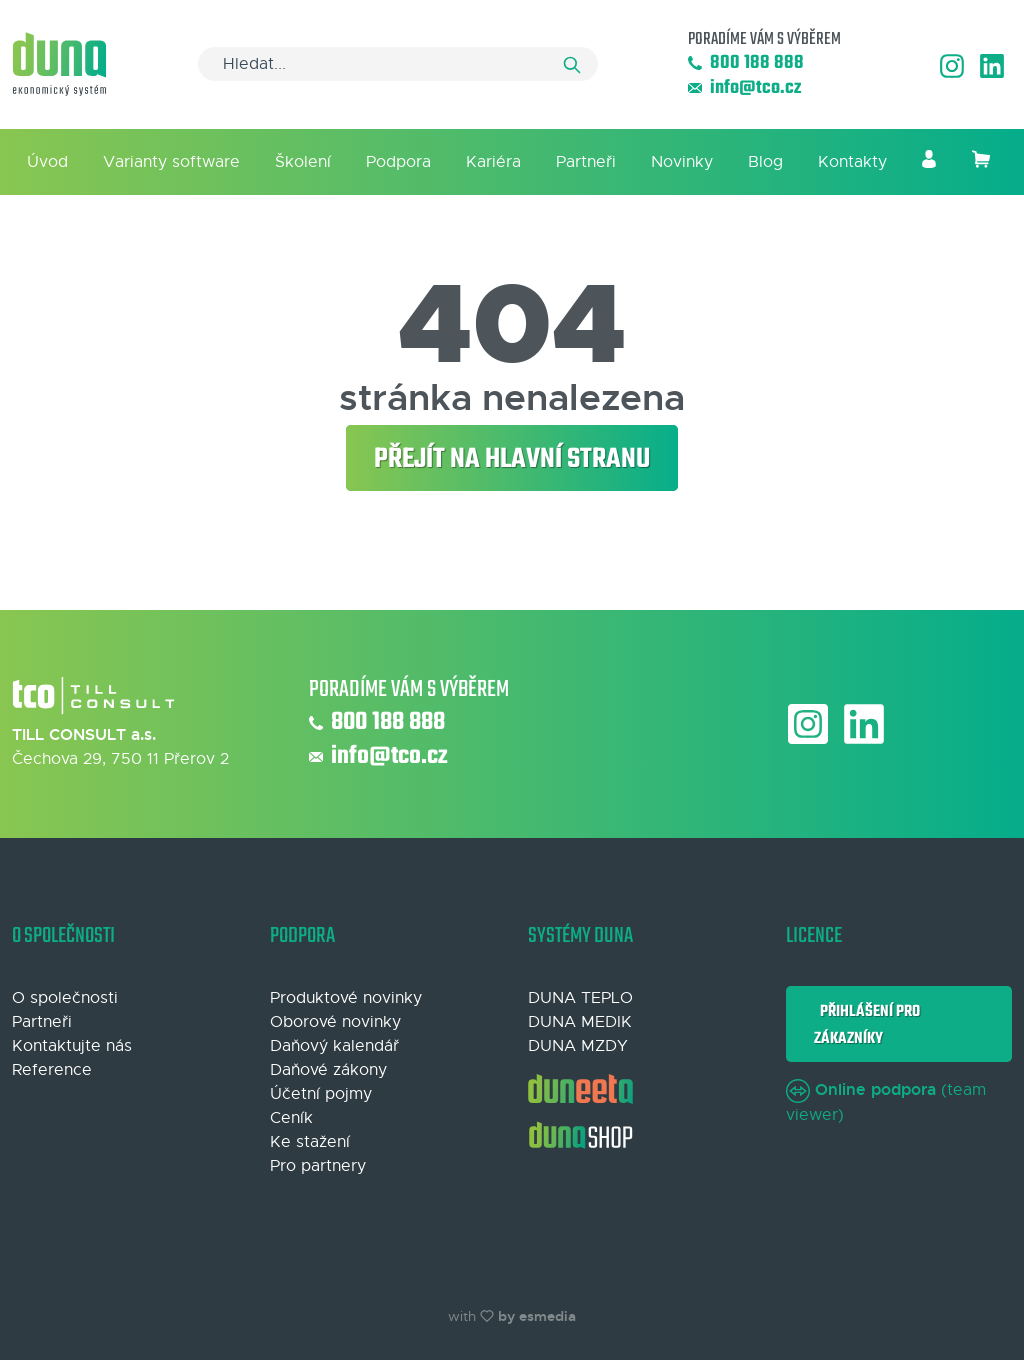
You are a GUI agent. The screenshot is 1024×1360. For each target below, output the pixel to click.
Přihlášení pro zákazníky (867, 1024)
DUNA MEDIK (580, 1022)
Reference (52, 1070)
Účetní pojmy (321, 1094)
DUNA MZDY (578, 1046)
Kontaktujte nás (72, 1046)
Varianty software (171, 162)
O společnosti (65, 998)
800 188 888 (746, 63)
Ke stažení (310, 1142)
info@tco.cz (744, 88)
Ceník (291, 1118)
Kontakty (852, 162)
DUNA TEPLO (580, 998)
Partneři (586, 162)
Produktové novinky (346, 998)
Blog (765, 162)
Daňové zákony (328, 1070)
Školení (303, 162)
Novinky (682, 162)
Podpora (398, 162)
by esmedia (537, 1316)
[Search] (398, 64)
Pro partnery (318, 1166)
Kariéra (493, 162)
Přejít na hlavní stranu (512, 459)
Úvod (47, 162)
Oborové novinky (335, 1022)
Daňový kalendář (334, 1046)
